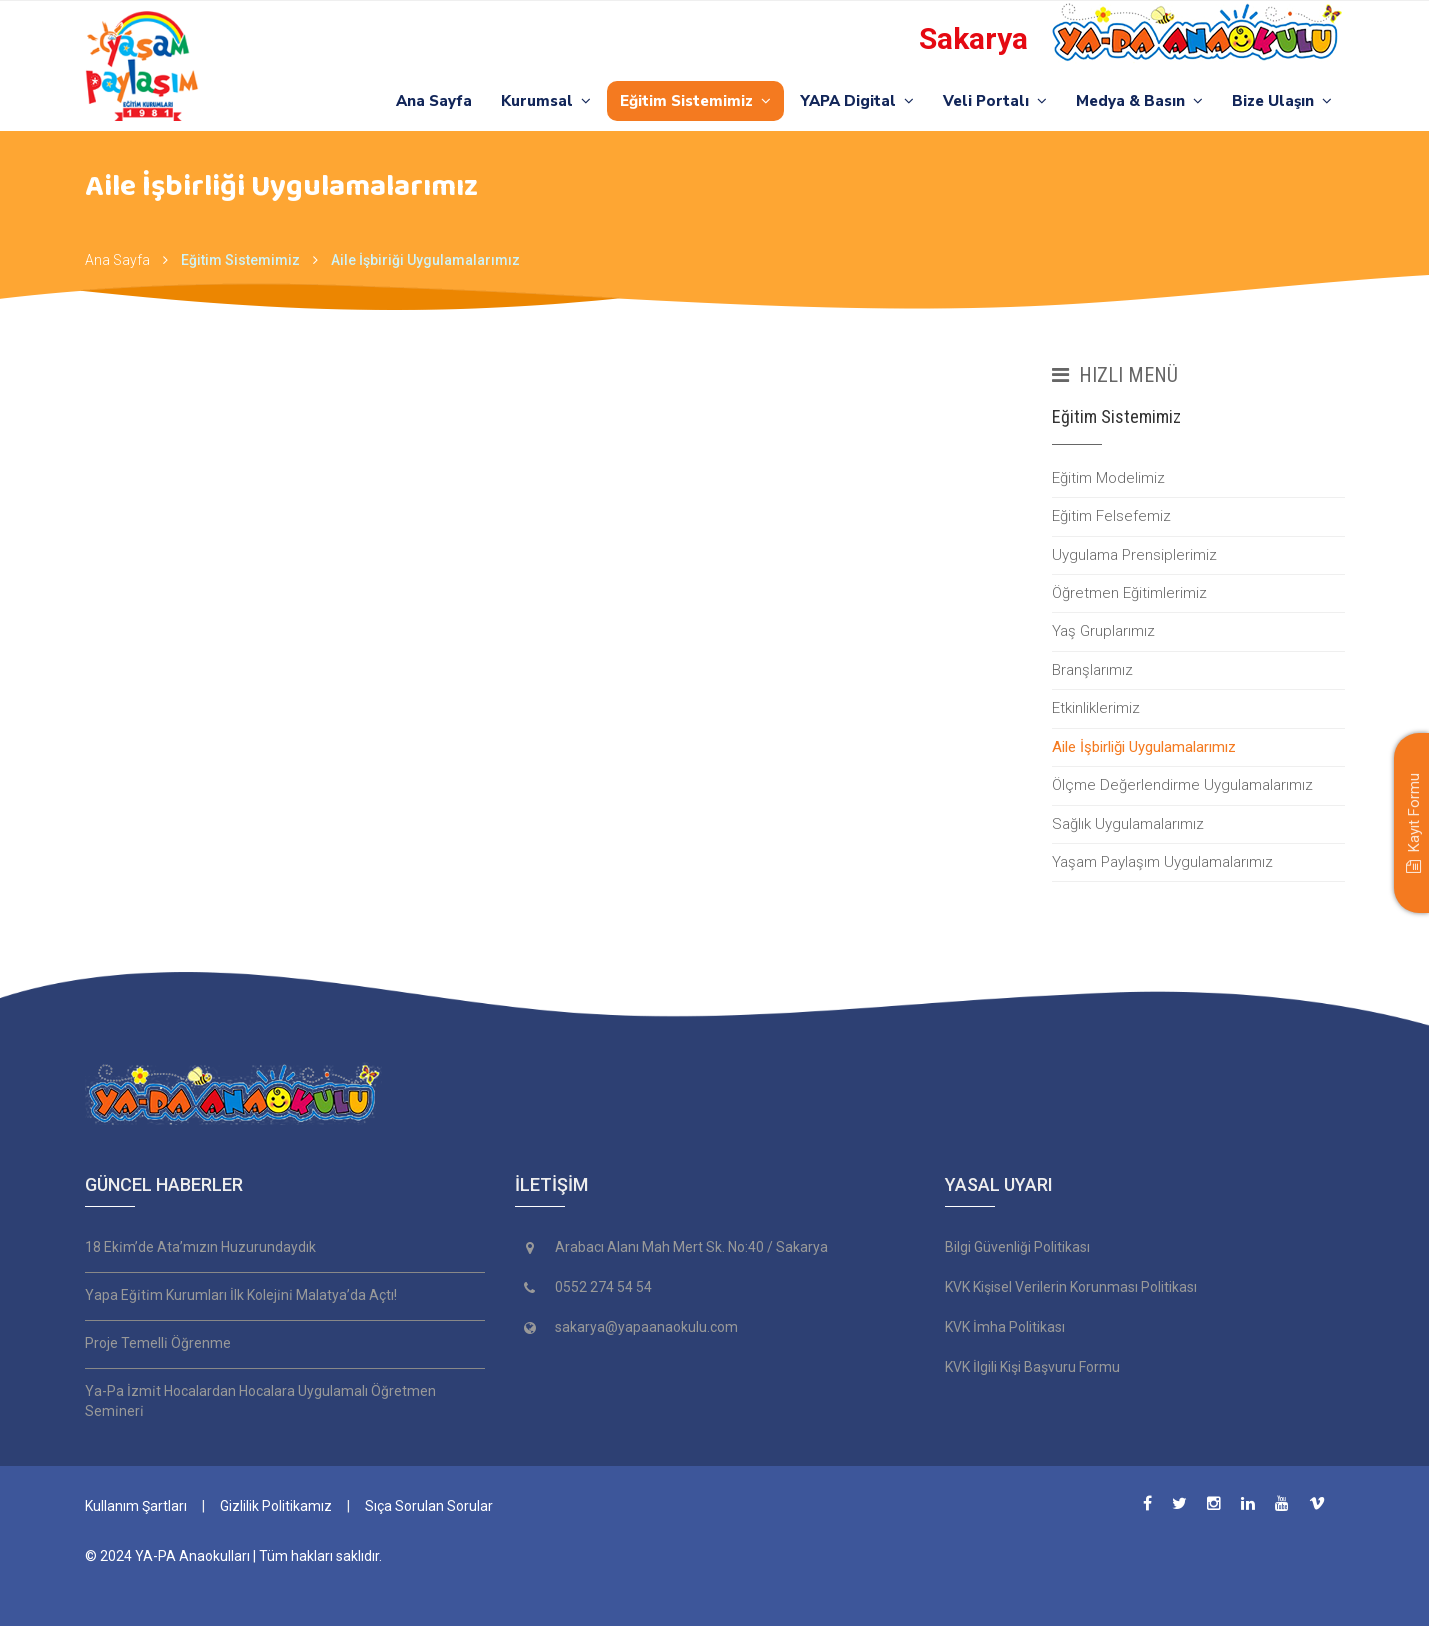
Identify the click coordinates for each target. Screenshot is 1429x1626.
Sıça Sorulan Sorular (429, 1506)
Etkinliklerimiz (1096, 708)
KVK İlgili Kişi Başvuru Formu (1032, 1367)
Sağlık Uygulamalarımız (1128, 824)
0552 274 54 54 (603, 1287)
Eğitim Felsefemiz (1111, 516)
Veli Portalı (995, 101)
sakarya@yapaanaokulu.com (646, 1327)
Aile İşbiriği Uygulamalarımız (425, 260)
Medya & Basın (1139, 101)
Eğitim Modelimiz (1108, 478)
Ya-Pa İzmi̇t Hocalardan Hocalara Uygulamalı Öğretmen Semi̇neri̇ (260, 1401)
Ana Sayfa (434, 101)
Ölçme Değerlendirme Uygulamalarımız (1182, 785)
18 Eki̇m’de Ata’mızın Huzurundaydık (200, 1247)
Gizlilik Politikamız (276, 1506)
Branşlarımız (1092, 670)
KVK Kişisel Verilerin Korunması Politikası (1071, 1287)
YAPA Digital (857, 101)
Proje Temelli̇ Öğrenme (158, 1343)
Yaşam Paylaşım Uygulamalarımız (1162, 862)
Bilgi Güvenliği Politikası (1017, 1247)
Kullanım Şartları (136, 1506)
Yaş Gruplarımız (1103, 631)
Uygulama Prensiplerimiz (1134, 555)
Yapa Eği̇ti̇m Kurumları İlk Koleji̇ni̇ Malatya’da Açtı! (241, 1295)
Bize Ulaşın (1282, 101)
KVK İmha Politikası (1005, 1327)
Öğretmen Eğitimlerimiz (1129, 593)
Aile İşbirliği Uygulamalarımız (1144, 747)
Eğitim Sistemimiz (695, 101)
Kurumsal (546, 101)
